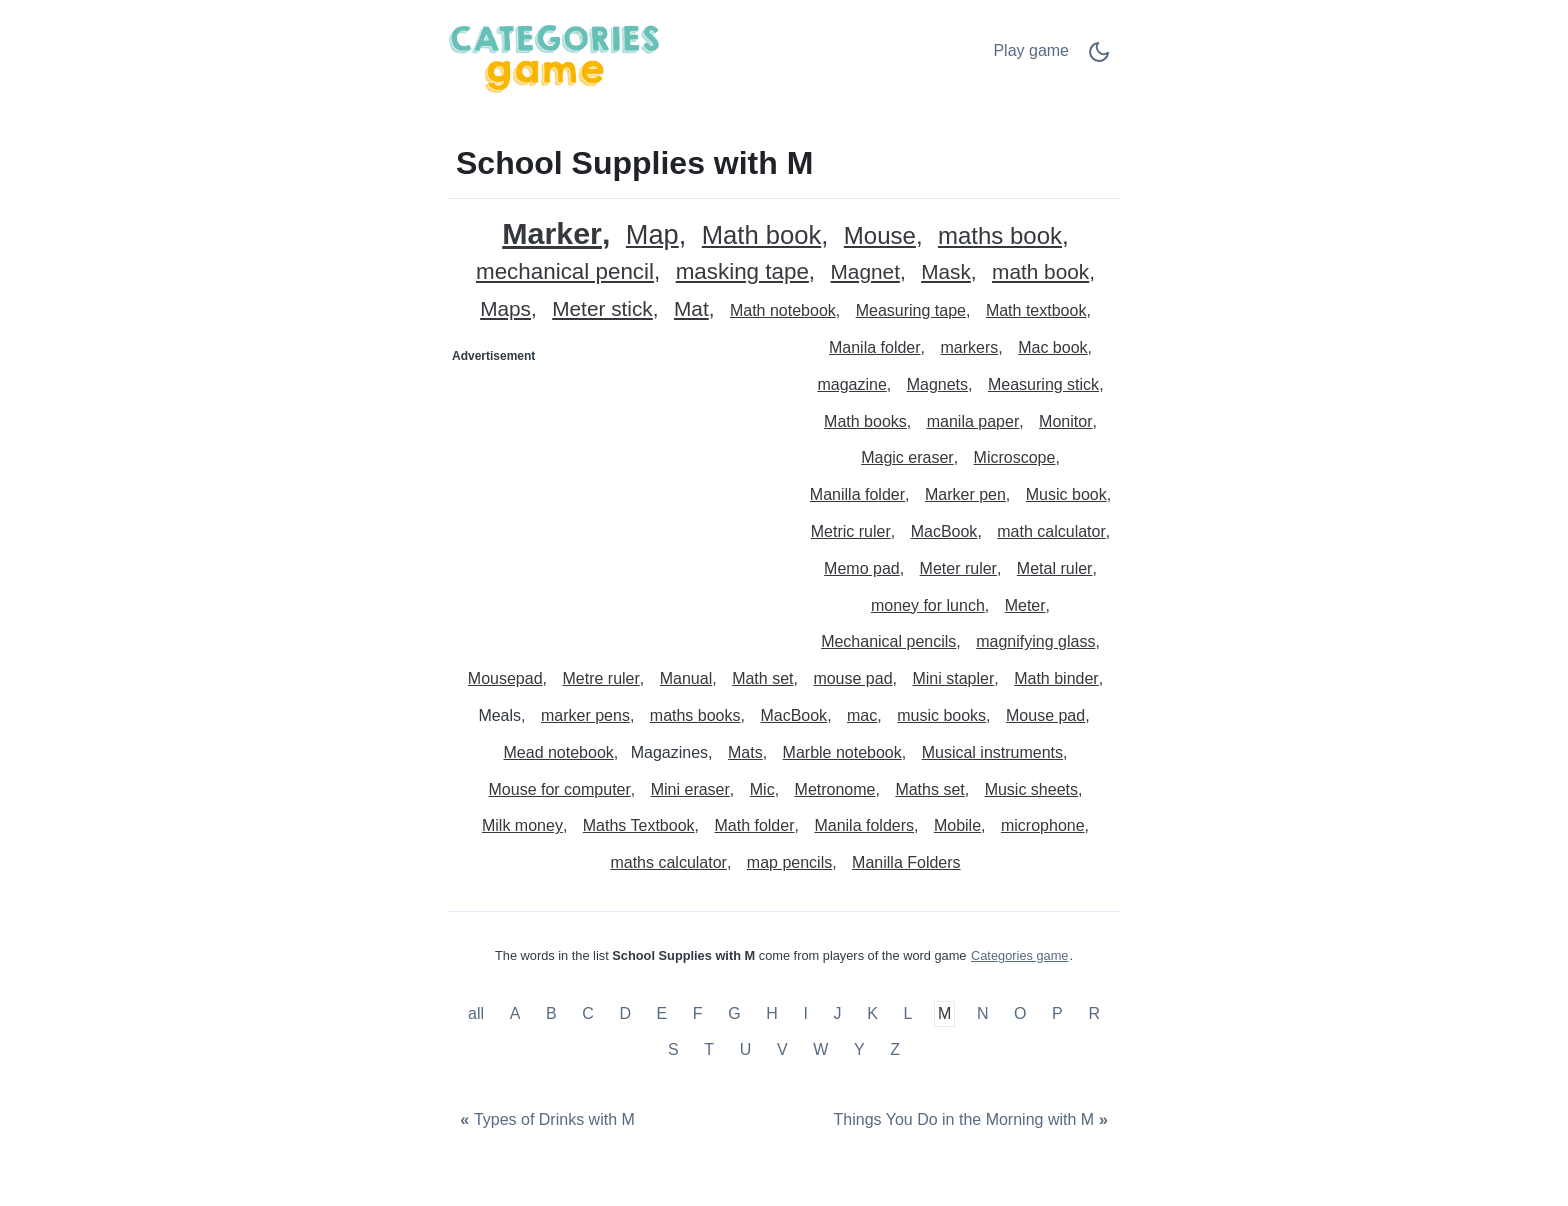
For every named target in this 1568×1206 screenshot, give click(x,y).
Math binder (1056, 678)
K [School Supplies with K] (872, 1014)
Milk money (522, 825)
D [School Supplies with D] (625, 1014)
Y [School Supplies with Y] (859, 1049)
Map (652, 235)
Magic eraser (907, 457)
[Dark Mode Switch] (1099, 58)
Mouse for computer (560, 789)
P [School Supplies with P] (1057, 1014)
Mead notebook (559, 752)
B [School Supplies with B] (551, 1014)
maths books (695, 715)
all (478, 1014)
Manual (686, 678)
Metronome (835, 789)
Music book (1066, 494)
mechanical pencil (565, 272)
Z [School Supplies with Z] (895, 1049)
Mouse (880, 236)
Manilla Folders (906, 862)
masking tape (742, 272)
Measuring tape (911, 310)
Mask (946, 272)
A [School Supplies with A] (515, 1014)
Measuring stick (1043, 384)
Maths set (929, 789)
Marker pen (965, 494)
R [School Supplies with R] (1094, 1014)
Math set (762, 678)
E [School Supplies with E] (662, 1014)
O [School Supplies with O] (1020, 1014)
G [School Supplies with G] (734, 1014)
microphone (1043, 825)
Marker (552, 233)
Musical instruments (992, 752)
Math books (865, 421)
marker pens (585, 715)
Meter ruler (958, 568)
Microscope (1015, 457)
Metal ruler (1055, 568)
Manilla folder (857, 494)
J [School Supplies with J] (838, 1014)
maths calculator (668, 862)
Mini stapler (953, 678)
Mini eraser (690, 789)
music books (941, 715)
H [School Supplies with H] (772, 1014)
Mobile (957, 825)
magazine (851, 384)
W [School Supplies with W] (820, 1049)
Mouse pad (1045, 715)
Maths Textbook (639, 825)
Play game (1031, 50)
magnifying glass (1035, 641)
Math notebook (783, 310)
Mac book (1052, 347)
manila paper (973, 421)
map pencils (789, 862)
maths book (1000, 236)
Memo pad (862, 568)
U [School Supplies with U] (746, 1049)
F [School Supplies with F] (698, 1014)
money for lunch (928, 605)
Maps (505, 309)
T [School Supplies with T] (709, 1049)
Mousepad (505, 678)
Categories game (1019, 955)
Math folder (754, 825)
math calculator (1051, 531)
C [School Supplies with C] (588, 1014)
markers (970, 347)
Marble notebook (842, 752)
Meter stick (602, 309)
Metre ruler (600, 678)
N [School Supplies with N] (983, 1014)
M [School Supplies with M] (944, 1014)
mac (862, 715)
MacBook (944, 531)
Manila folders (864, 825)
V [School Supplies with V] (782, 1049)
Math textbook (1036, 310)
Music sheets (1031, 789)
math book (1040, 272)
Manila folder (875, 347)
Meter (1025, 605)
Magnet (865, 272)
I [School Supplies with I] (805, 1014)
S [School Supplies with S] (673, 1049)
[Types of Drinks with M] (545, 1120)
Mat (691, 309)
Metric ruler (851, 531)
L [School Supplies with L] (907, 1014)
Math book (762, 235)
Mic (762, 789)
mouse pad (852, 678)
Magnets (937, 384)
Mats (745, 752)
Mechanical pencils (888, 641)
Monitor (1065, 421)
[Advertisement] (617, 497)
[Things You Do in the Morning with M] (973, 1120)
